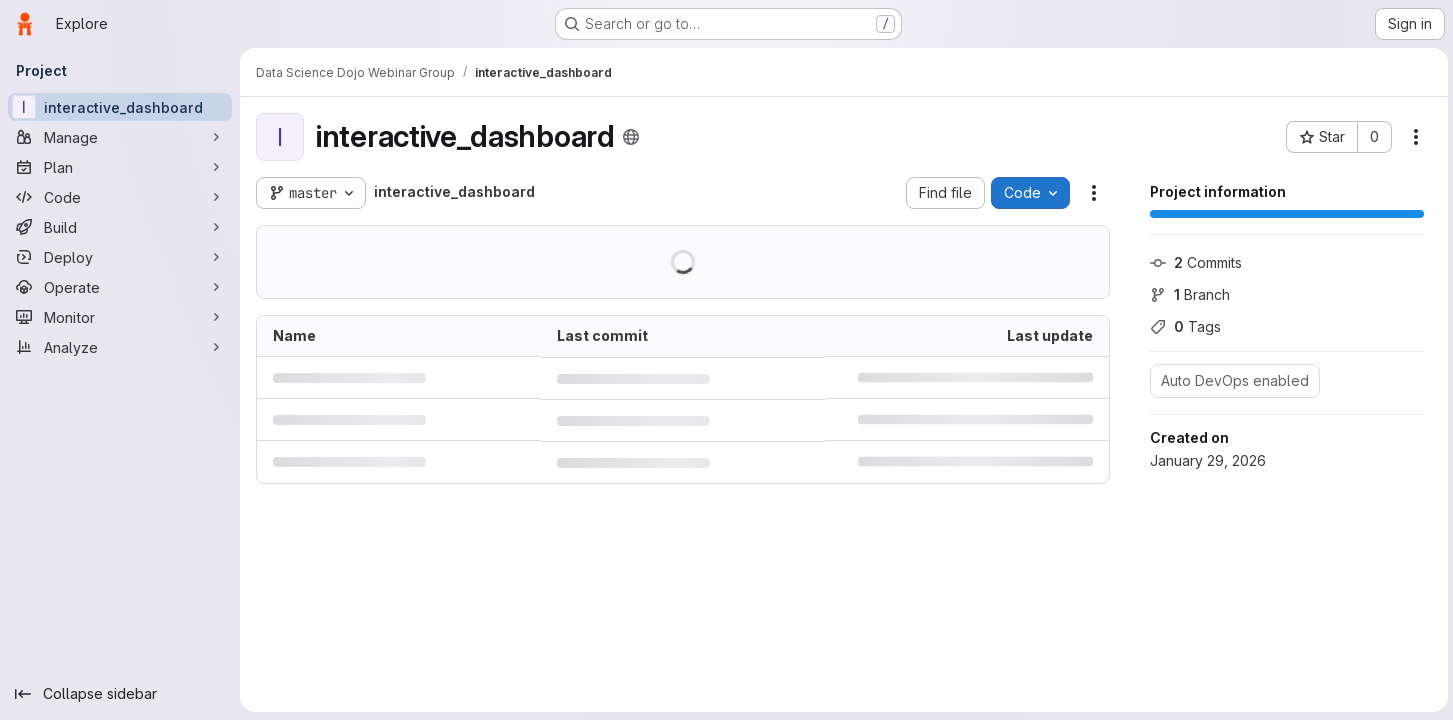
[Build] (120, 227)
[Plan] (120, 167)
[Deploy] (120, 257)
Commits (1193, 262)
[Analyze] (120, 347)
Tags (1182, 326)
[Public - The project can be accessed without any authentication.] (631, 137)
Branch (1187, 294)
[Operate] (120, 287)
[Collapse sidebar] (120, 694)
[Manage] (120, 137)
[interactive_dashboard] (120, 107)
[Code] (120, 197)
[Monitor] (120, 317)
